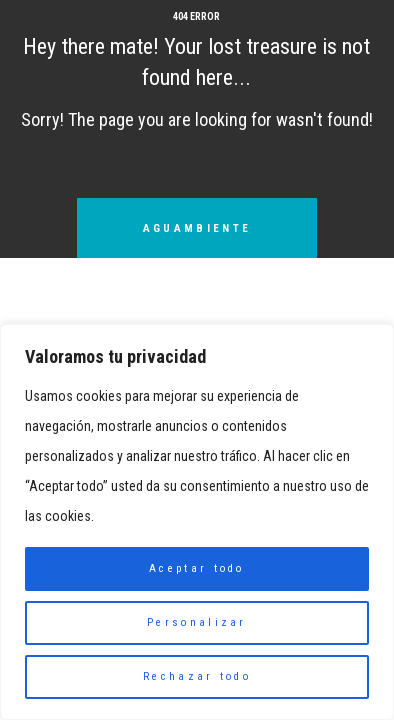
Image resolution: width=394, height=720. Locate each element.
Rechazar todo (197, 676)
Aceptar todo (197, 568)
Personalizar (197, 622)
